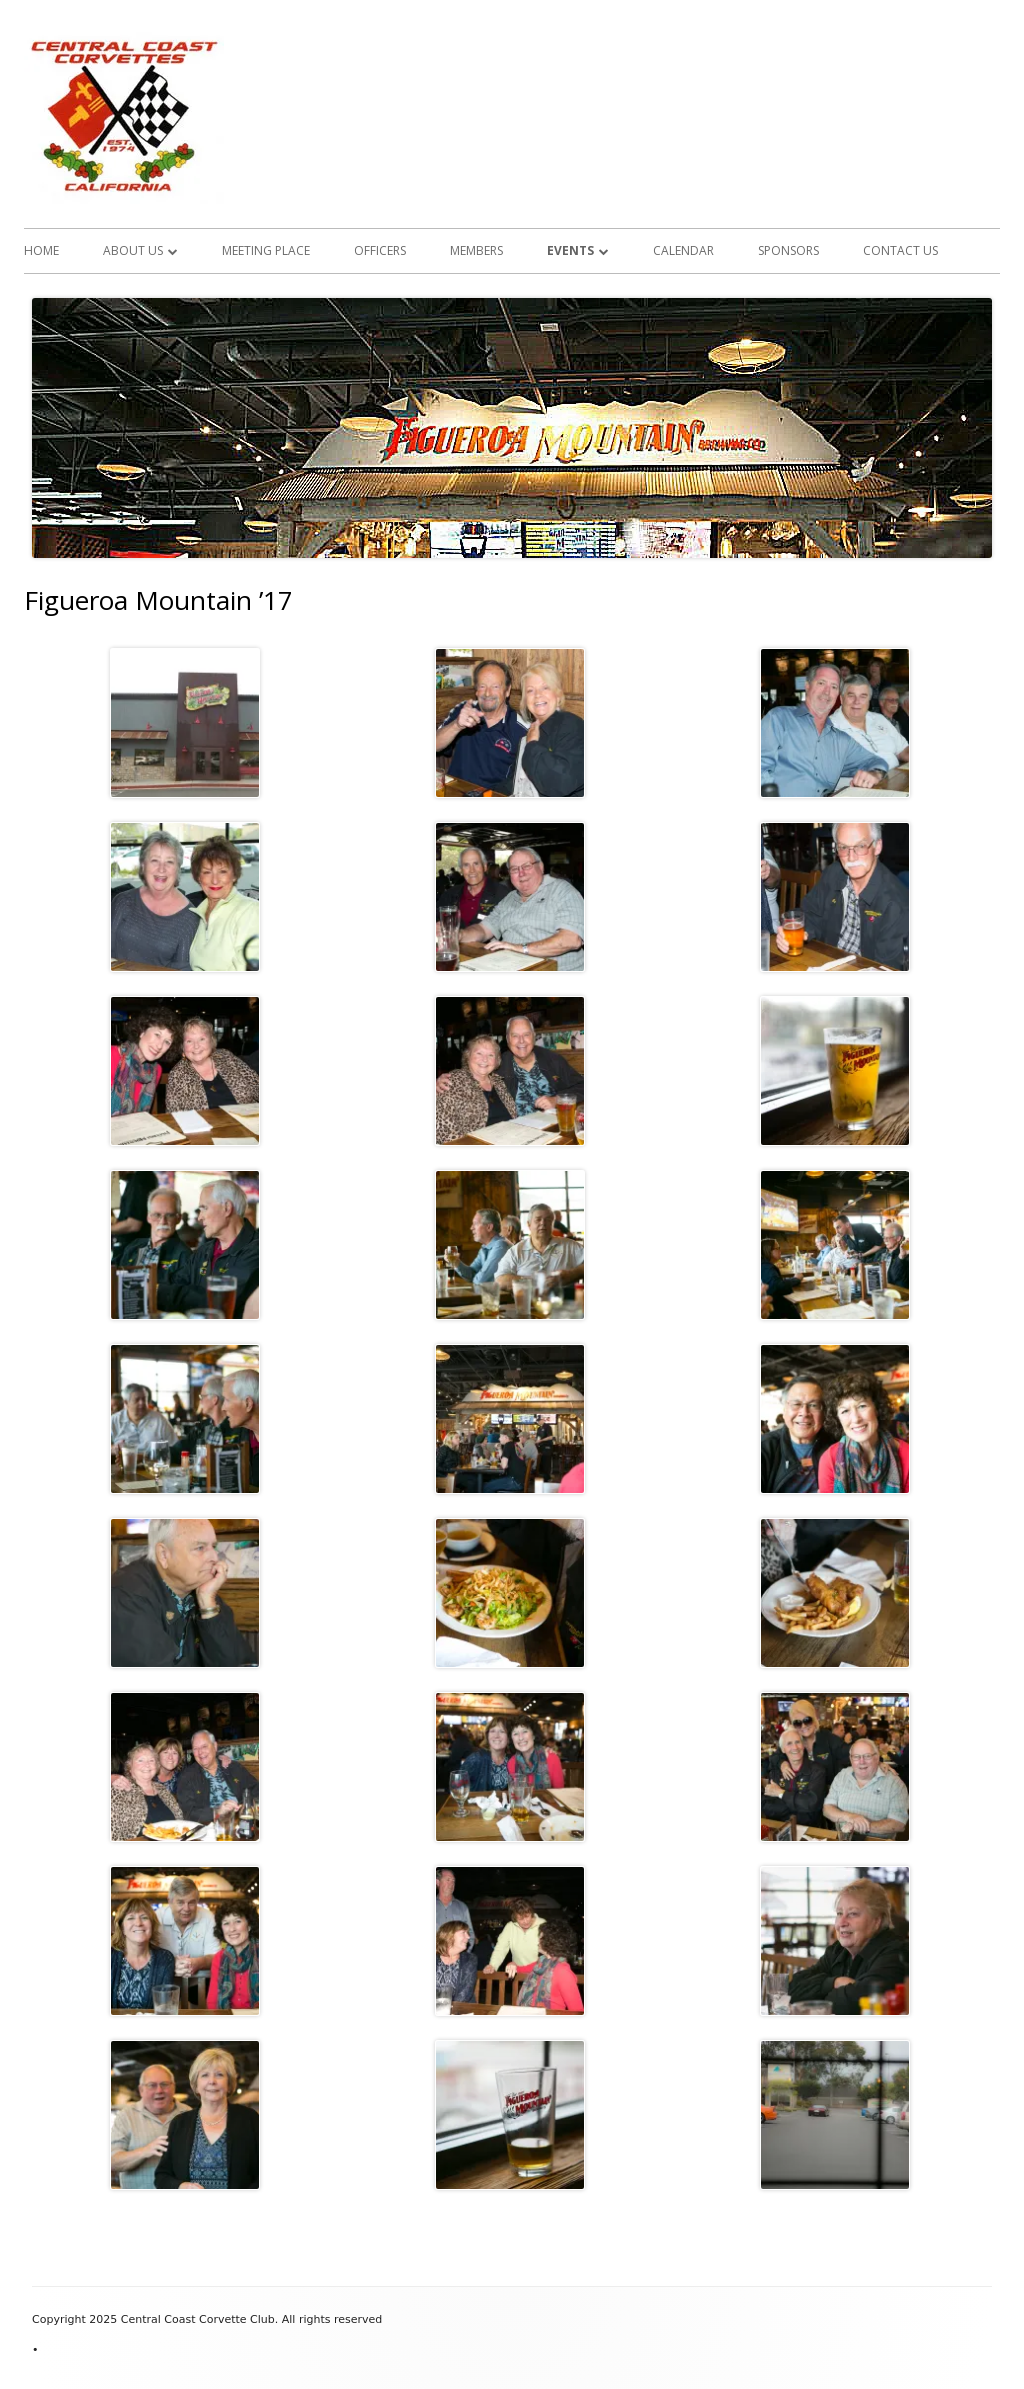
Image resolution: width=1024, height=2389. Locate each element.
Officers (380, 250)
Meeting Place (266, 250)
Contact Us (900, 250)
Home (41, 250)
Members (476, 250)
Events (570, 250)
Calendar (683, 250)
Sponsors (788, 250)
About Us (133, 250)
